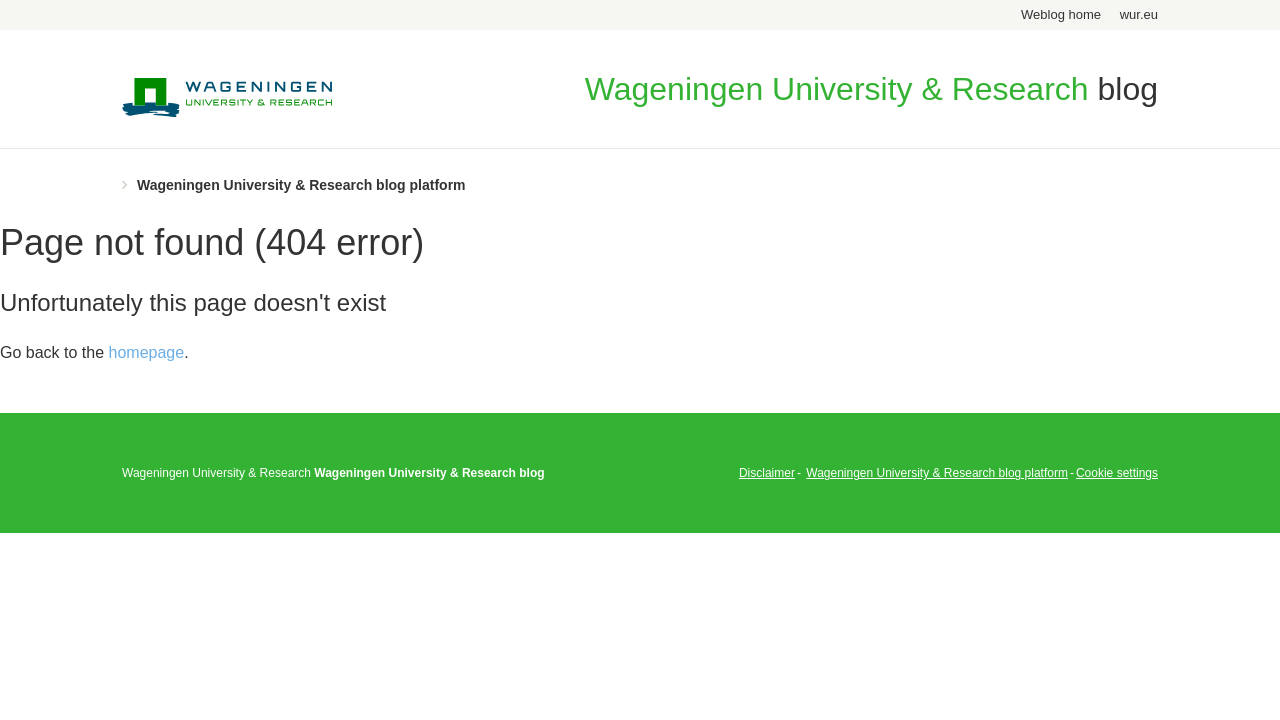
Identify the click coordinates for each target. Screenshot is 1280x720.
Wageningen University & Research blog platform (301, 185)
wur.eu (1139, 14)
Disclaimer (767, 473)
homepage (147, 352)
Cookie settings (1117, 473)
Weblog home (1061, 14)
